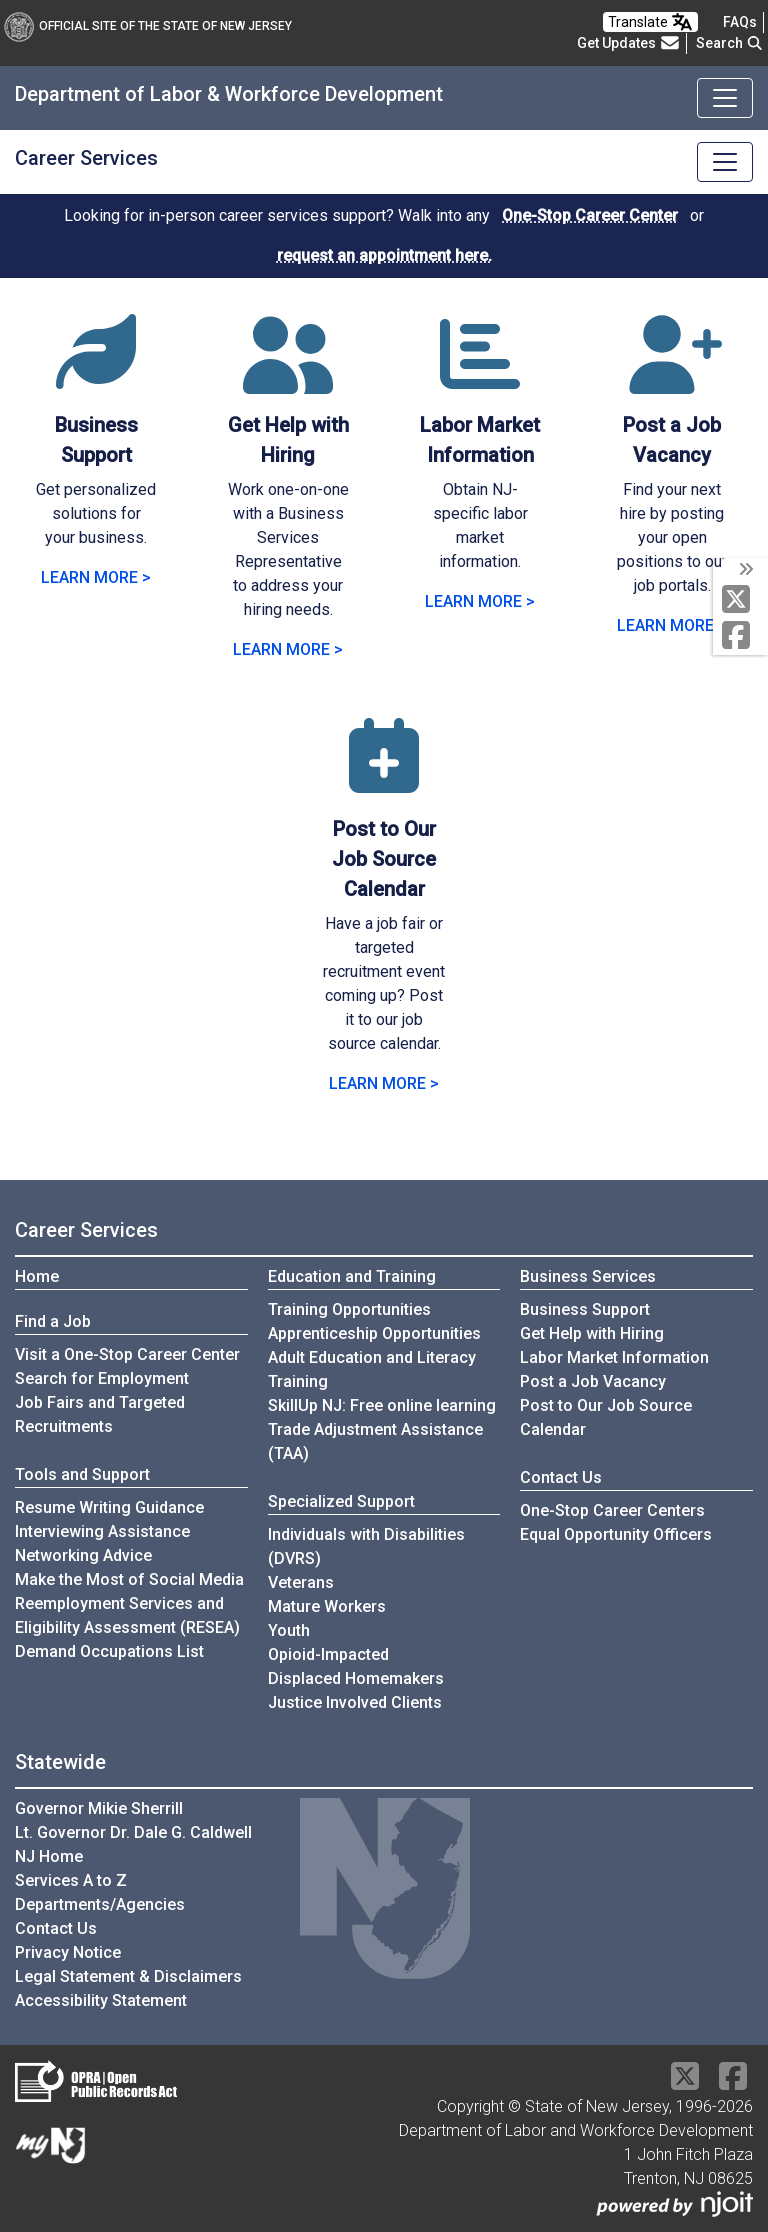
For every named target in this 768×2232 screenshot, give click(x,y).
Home (37, 1276)
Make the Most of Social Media (129, 1579)
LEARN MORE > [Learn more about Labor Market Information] (480, 601)
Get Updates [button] (629, 43)
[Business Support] (96, 378)
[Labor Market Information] (480, 378)
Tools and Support (82, 1474)
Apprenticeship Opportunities (374, 1333)
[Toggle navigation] (725, 98)
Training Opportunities (349, 1309)
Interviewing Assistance (102, 1531)
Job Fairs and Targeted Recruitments (100, 1414)
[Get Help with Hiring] (288, 378)
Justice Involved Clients (355, 1702)
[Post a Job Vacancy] (672, 378)
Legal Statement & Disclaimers (128, 1976)
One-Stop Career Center (590, 215)
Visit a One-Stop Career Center (127, 1354)
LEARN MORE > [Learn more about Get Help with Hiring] (288, 649)
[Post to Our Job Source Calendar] (384, 782)
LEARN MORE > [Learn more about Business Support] (96, 577)
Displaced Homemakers (356, 1678)
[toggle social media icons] (744, 570)
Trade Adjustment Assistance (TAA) (375, 1441)
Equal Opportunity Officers (616, 1534)
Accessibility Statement (101, 2000)
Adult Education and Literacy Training (372, 1369)
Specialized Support (341, 1501)
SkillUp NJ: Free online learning (382, 1405)
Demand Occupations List (109, 1651)
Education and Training (352, 1276)
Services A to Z (71, 1880)
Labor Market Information (614, 1357)
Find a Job (53, 1321)
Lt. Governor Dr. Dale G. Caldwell (133, 1832)
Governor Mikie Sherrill (99, 1808)
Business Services (588, 1276)
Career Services (86, 158)
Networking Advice (83, 1555)
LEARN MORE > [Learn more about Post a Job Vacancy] (672, 625)
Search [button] (730, 43)
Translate (650, 22)
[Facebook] (740, 636)
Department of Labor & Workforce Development (229, 94)
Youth (289, 1630)
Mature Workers (327, 1606)
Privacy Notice (68, 1952)
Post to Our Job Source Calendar (606, 1417)
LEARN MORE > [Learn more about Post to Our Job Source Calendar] (384, 1083)
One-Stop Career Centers (612, 1510)
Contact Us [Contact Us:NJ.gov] (56, 1928)
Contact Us (561, 1477)
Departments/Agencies (100, 1904)
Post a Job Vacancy (593, 1381)
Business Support (585, 1309)
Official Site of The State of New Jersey (148, 26)
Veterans (301, 1582)
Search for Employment (102, 1378)
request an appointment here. (384, 255)
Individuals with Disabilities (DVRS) (366, 1546)
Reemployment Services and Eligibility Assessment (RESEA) (127, 1615)
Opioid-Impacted (328, 1654)
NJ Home (49, 1856)
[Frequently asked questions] (740, 22)
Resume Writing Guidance (109, 1507)
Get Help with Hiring (592, 1333)
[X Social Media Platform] (740, 600)
